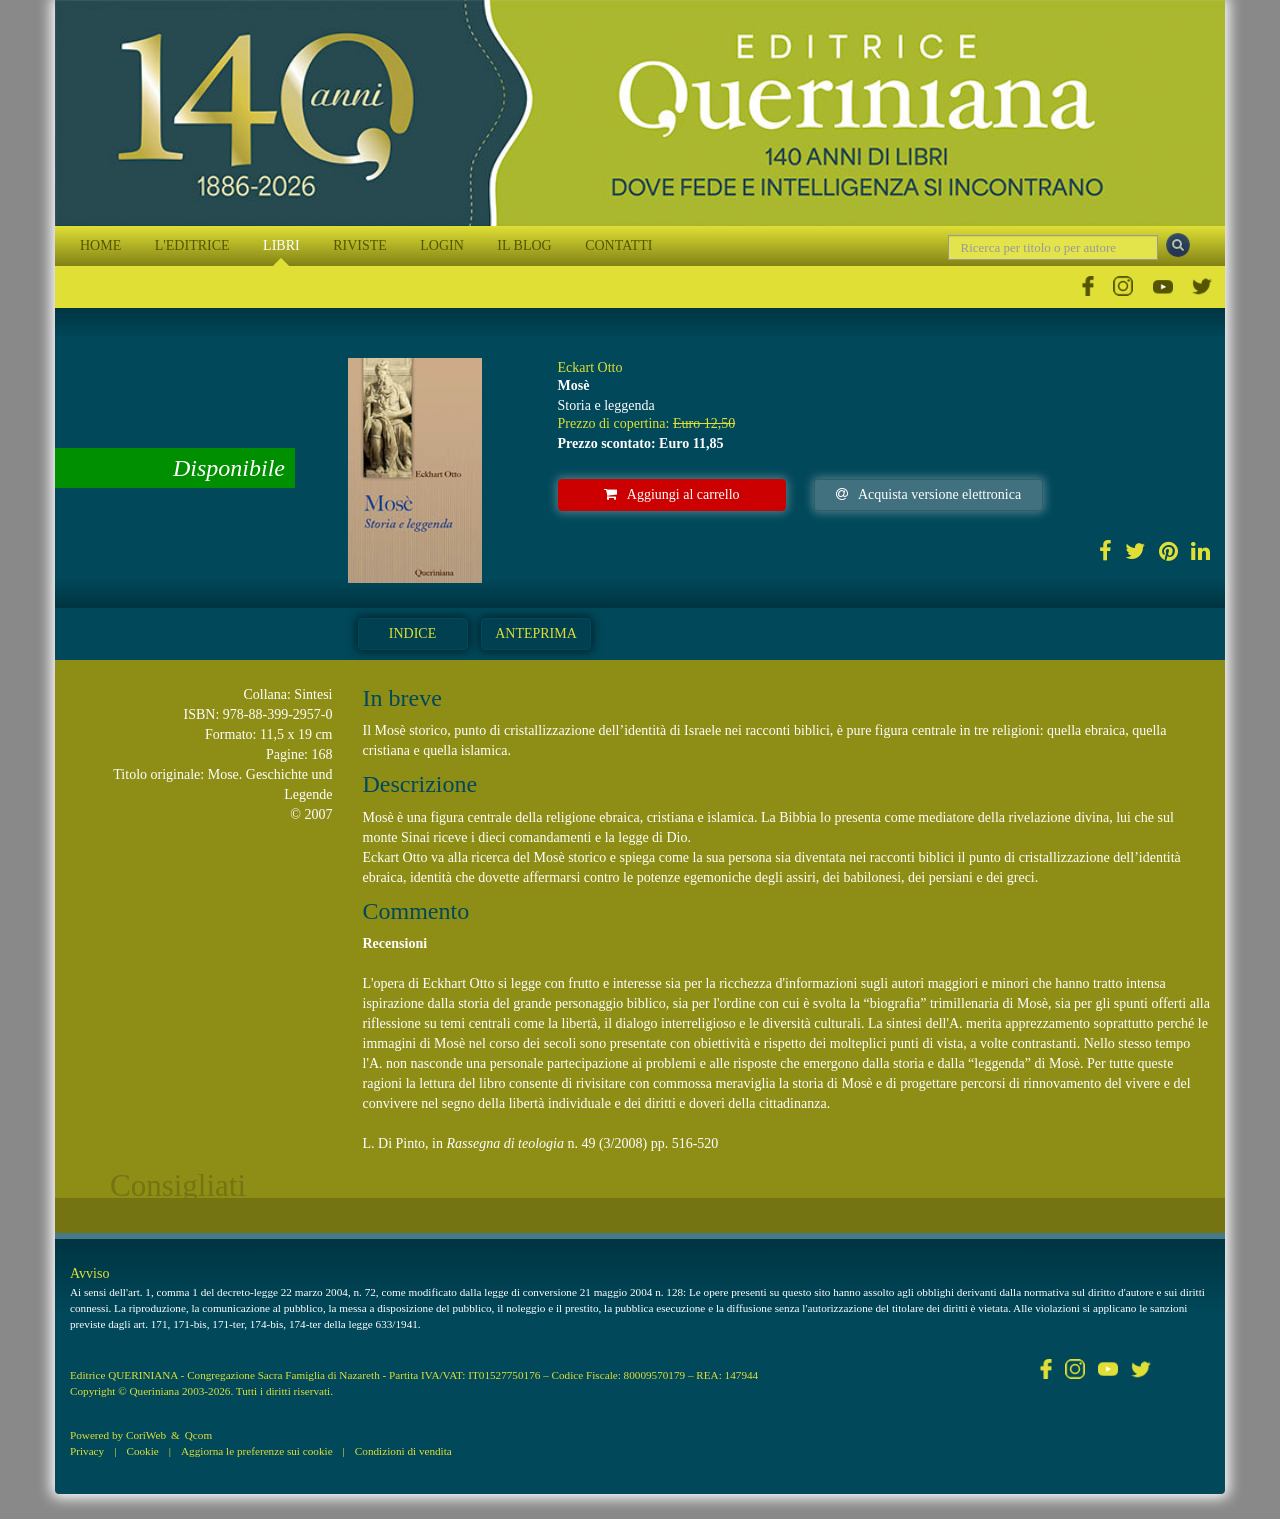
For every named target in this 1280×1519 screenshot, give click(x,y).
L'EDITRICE (192, 245)
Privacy (87, 1451)
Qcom (198, 1435)
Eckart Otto (590, 367)
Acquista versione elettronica (928, 494)
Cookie (142, 1451)
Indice (412, 633)
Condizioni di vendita (403, 1451)
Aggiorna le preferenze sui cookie (257, 1451)
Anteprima (536, 633)
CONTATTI (618, 245)
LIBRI (281, 245)
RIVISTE (360, 245)
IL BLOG (524, 245)
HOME (100, 245)
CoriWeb (146, 1435)
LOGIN (442, 245)
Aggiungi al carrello (672, 494)
